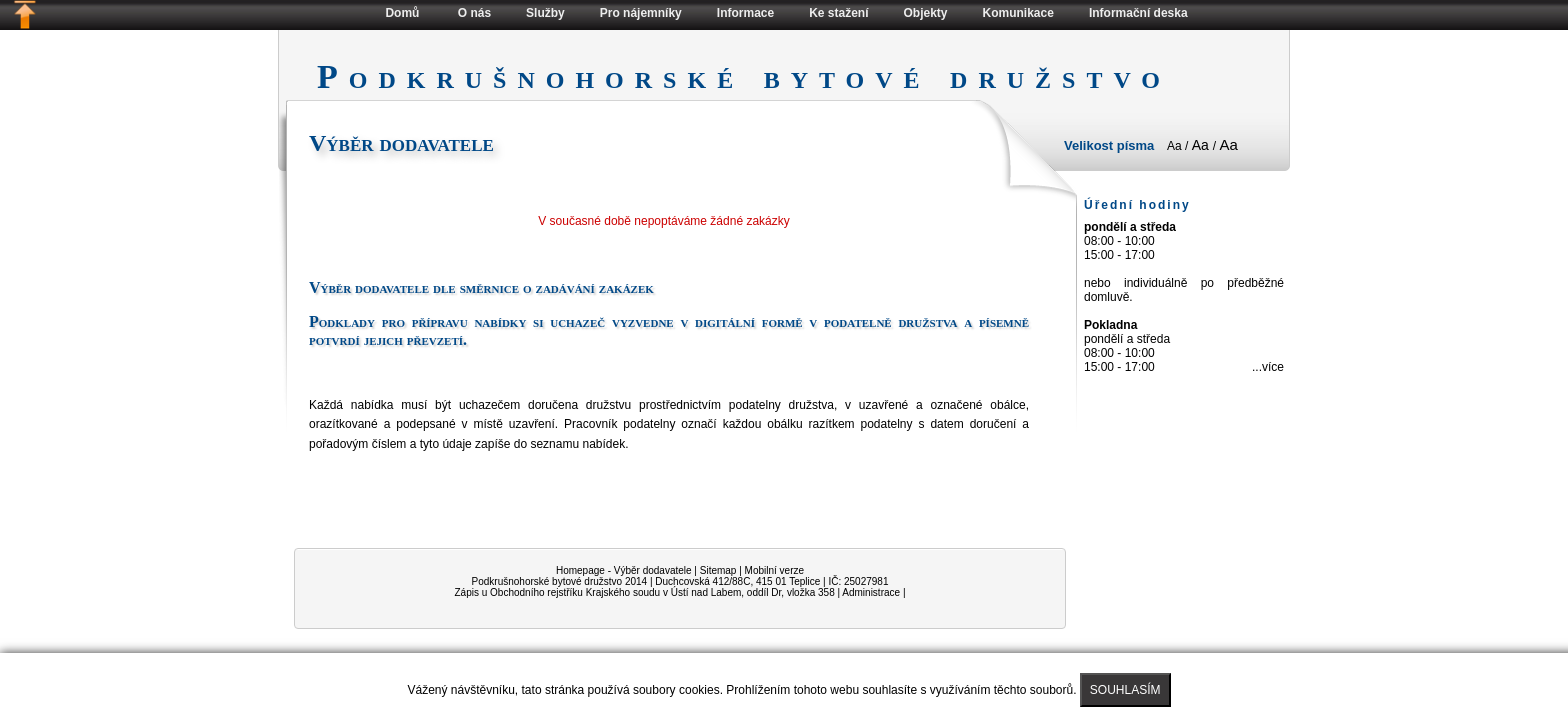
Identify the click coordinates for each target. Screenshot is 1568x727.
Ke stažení (838, 13)
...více (1268, 367)
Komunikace (1018, 13)
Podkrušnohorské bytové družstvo (547, 581)
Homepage (580, 570)
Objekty (926, 13)
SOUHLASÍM (1125, 690)
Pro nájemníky (641, 13)
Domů (402, 13)
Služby (545, 13)
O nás (474, 13)
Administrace (871, 592)
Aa (1176, 146)
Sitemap (718, 570)
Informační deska (1138, 13)
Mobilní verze (774, 570)
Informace (745, 13)
